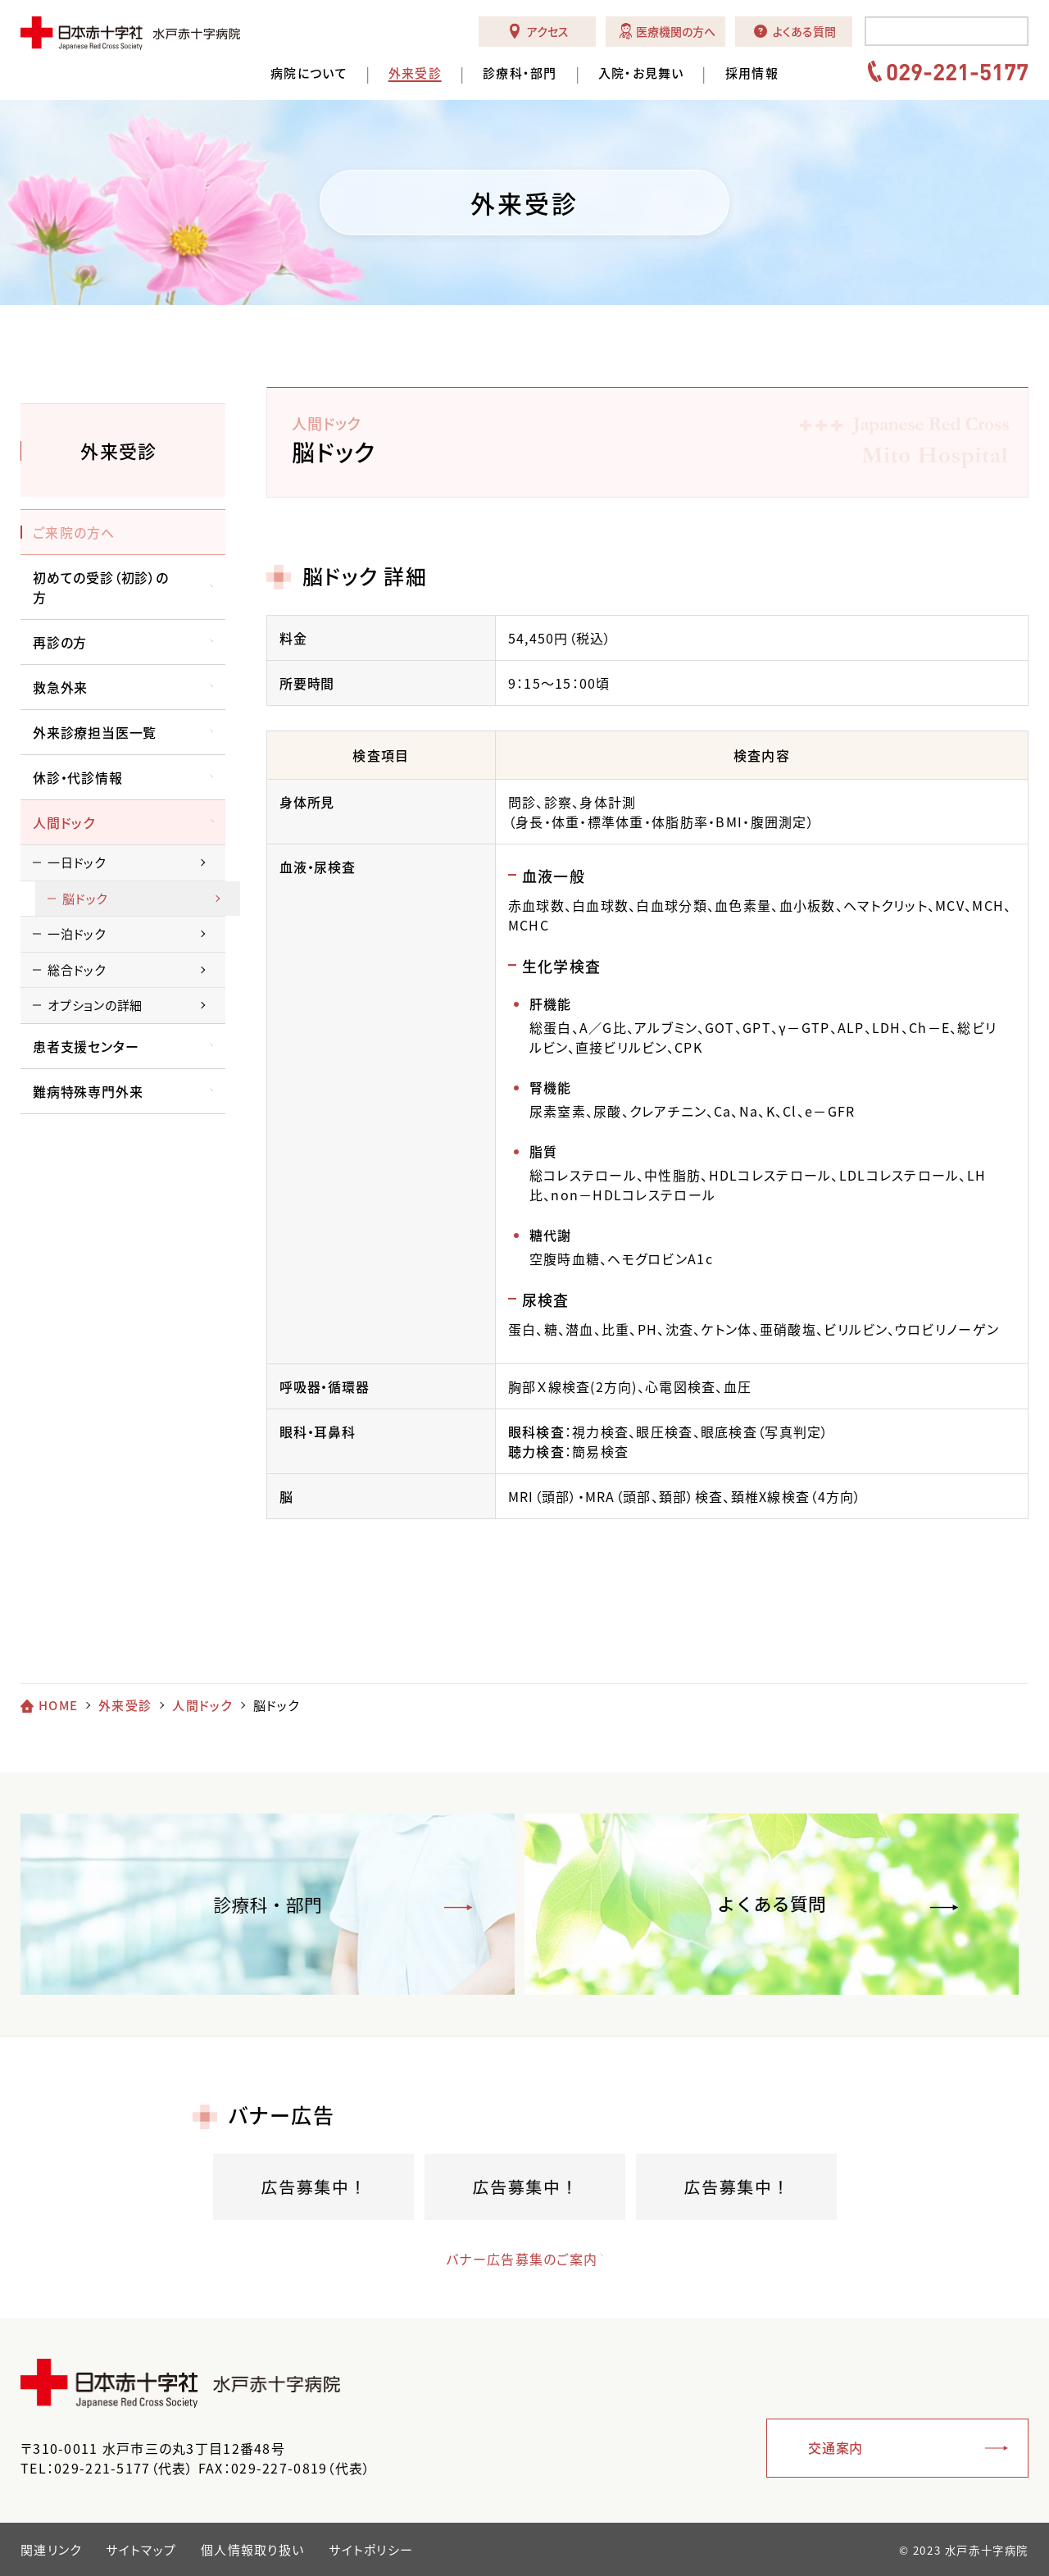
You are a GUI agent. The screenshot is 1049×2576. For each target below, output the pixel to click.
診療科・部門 (520, 73)
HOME (58, 1705)
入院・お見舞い (641, 73)
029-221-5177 (957, 71)
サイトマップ (141, 2550)
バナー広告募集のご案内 (508, 2259)
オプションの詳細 (95, 1005)
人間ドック (64, 822)
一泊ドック (77, 934)
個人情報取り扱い (252, 2550)
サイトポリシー (371, 2550)
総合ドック (77, 970)
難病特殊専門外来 (88, 1091)
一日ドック (77, 862)
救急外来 (60, 687)
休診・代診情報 (78, 777)
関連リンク (50, 2550)
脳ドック (84, 899)
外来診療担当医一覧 (95, 732)
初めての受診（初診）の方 (101, 587)
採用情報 (752, 73)
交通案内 (835, 2447)
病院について (308, 73)
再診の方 (60, 642)
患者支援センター (86, 1046)
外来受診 (415, 73)
